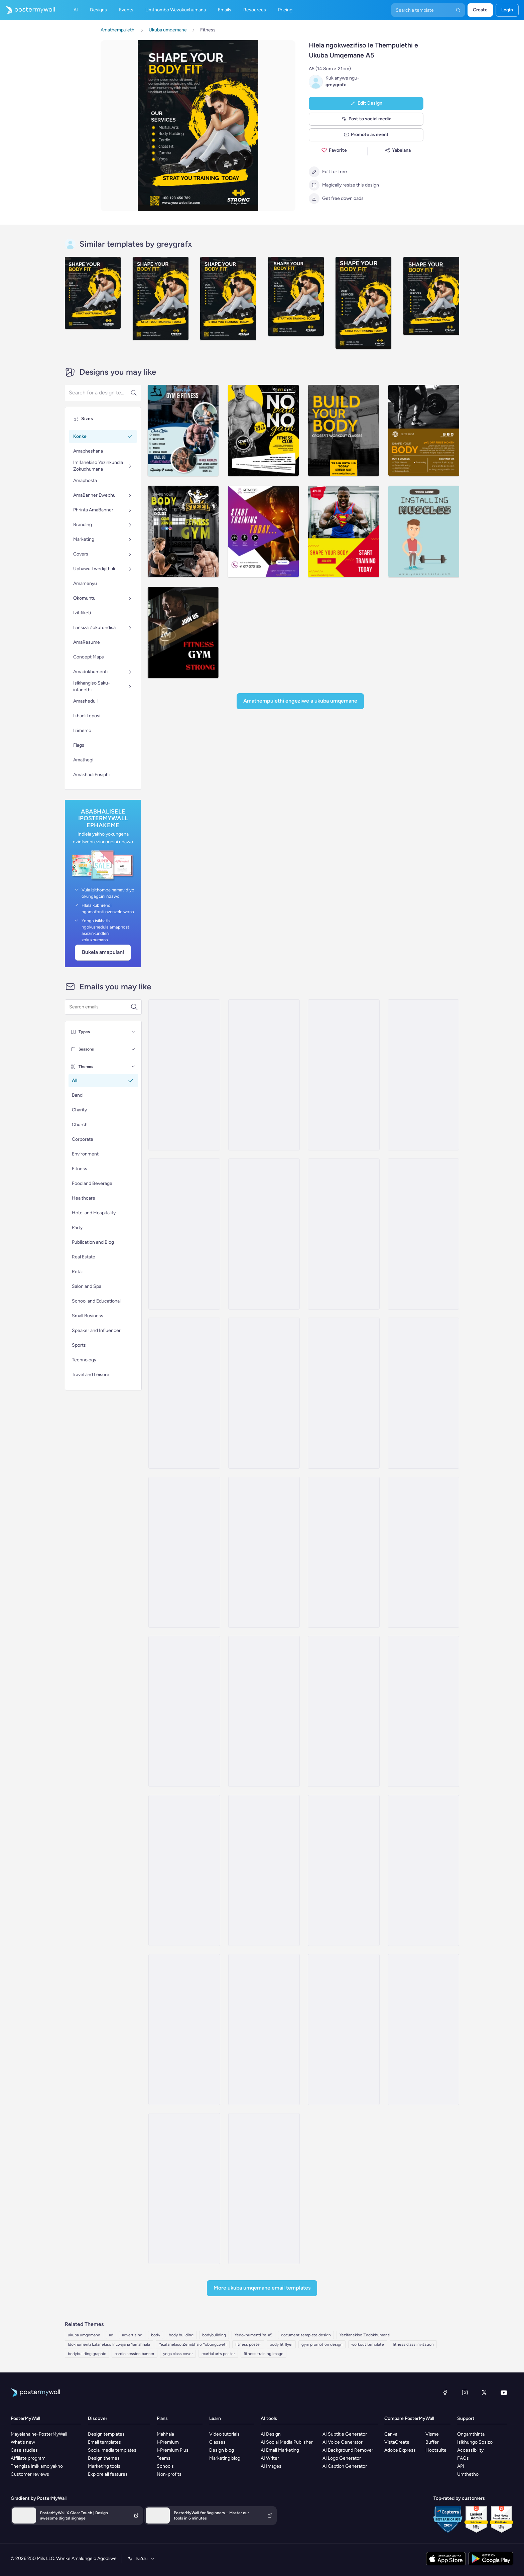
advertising (132, 2335)
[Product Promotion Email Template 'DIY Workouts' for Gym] (423, 1870)
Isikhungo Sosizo (475, 2442)
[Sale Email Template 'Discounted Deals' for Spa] (184, 1393)
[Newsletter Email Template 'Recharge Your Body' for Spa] (184, 1234)
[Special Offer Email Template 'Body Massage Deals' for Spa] (423, 1234)
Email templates (104, 2442)
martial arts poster (218, 2353)
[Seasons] (133, 1049)
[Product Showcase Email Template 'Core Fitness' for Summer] (343, 1711)
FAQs (463, 2458)
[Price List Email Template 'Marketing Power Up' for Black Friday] (264, 1074)
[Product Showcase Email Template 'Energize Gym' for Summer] (264, 2029)
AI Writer (270, 2458)
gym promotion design (322, 2344)
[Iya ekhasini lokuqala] (27, 10)
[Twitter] (484, 2392)
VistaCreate (396, 2442)
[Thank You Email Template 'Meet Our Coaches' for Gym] (184, 2188)
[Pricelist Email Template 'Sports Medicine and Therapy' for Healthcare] (343, 1393)
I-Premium (168, 2442)
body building (181, 2335)
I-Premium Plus (172, 2450)
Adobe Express (400, 2450)
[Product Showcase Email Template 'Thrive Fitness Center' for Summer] (423, 1711)
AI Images (271, 2466)
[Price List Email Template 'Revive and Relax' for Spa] (184, 1074)
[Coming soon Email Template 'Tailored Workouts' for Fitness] (423, 2029)
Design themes (104, 2458)
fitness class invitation (413, 2344)
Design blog (221, 2450)
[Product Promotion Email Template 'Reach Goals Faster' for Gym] (343, 1870)
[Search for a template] (99, 1007)
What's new (23, 2442)
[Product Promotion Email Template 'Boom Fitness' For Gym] (264, 1711)
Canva (390, 2434)
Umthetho (468, 2474)
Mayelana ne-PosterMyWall (39, 2434)
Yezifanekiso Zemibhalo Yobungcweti (193, 2344)
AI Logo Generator (341, 2458)
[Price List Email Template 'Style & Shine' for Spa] (264, 1393)
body (155, 2335)
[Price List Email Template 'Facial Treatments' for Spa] (423, 1074)
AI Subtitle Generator (344, 2434)
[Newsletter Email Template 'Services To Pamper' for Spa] (184, 1552)
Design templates (106, 2434)
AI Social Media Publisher (287, 2442)
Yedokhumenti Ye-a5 (253, 2335)
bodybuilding (214, 2335)
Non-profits (169, 2474)
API (460, 2466)
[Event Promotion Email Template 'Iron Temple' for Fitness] (264, 2188)
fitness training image (263, 2353)
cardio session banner (134, 2353)
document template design (306, 2335)
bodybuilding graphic (87, 2353)
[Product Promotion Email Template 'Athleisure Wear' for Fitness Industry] (184, 1711)
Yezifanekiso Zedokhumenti (365, 2335)
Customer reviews (30, 2474)
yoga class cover (178, 2353)
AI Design (271, 2434)
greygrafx (335, 85)
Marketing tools (104, 2466)
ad (111, 2335)
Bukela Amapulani (103, 952)
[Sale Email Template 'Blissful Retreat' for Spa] (264, 1234)
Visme (432, 2434)
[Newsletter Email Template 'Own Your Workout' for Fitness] (343, 2029)
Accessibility (470, 2450)
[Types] (133, 1031)
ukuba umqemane (84, 2335)
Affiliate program (28, 2458)
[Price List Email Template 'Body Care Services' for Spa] (264, 1552)
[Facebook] (445, 2392)
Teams (163, 2458)
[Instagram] (465, 2392)
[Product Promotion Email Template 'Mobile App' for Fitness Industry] (184, 2029)
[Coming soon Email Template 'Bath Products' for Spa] (423, 1393)
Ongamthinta (471, 2434)
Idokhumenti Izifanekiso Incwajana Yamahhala (109, 2344)
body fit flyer (281, 2344)
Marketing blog (224, 2458)
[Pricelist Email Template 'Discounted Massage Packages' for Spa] (343, 1234)
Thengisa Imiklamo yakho (37, 2466)
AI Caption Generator (344, 2466)
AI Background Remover (347, 2450)
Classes (217, 2442)
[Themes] (133, 1066)
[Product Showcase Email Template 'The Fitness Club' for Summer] (184, 1870)
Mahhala (165, 2434)
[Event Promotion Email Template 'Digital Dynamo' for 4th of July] (343, 1074)
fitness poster (248, 2344)
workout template (367, 2344)
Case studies (24, 2450)
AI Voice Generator (342, 2442)
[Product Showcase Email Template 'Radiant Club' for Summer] (423, 1552)
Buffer (432, 2442)
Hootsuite (435, 2450)
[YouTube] (504, 2392)
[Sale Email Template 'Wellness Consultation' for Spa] (343, 1552)
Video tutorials (224, 2434)
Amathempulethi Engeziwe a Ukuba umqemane (300, 701)
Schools (165, 2466)
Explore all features (108, 2474)
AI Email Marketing (280, 2450)
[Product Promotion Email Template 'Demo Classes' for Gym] (264, 1870)
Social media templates (112, 2450)
